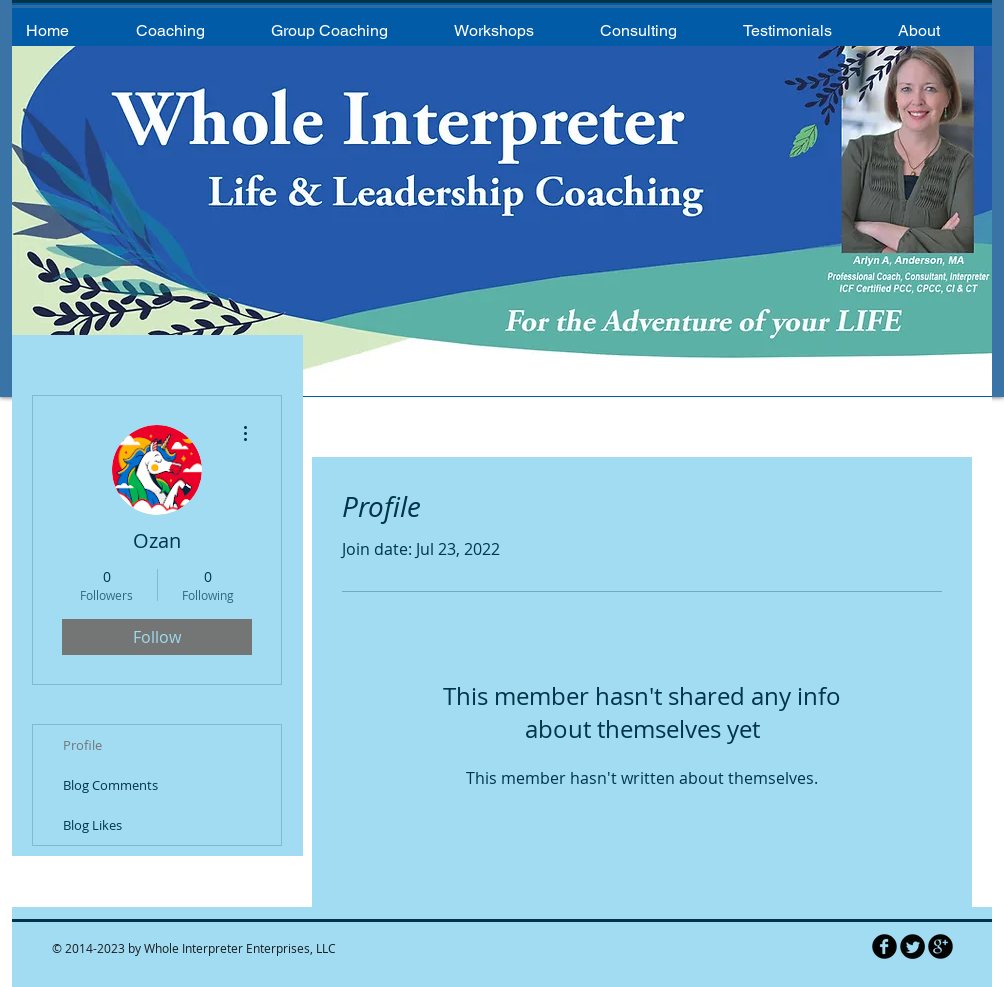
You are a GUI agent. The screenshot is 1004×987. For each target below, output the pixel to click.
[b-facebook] (884, 946)
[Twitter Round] (912, 946)
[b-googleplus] (940, 946)
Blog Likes (92, 825)
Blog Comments (110, 785)
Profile (82, 745)
